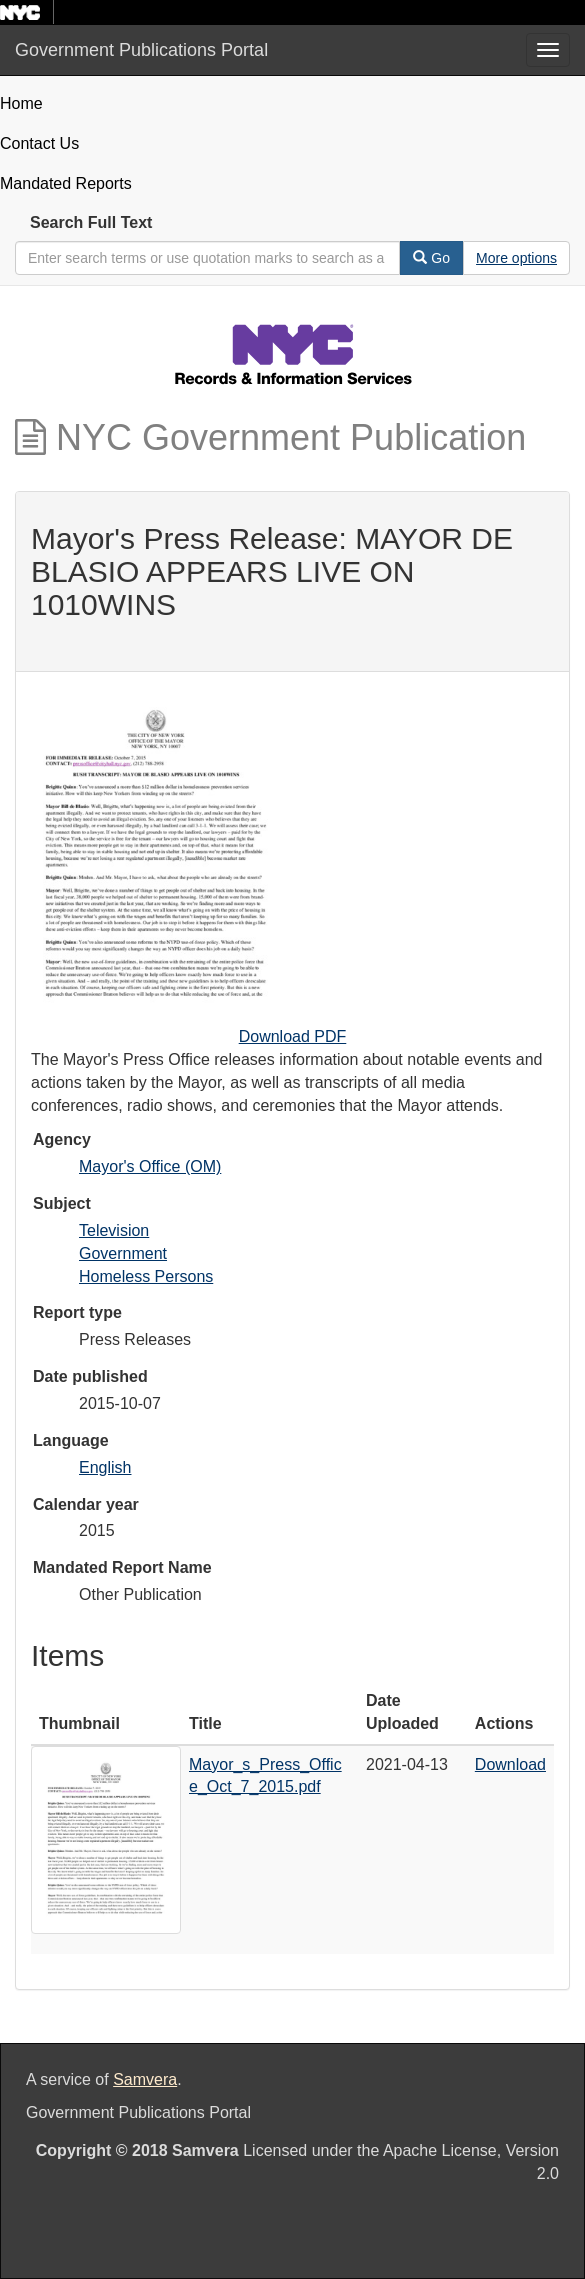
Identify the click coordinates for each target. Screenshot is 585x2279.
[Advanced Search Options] (516, 258)
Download (510, 1764)
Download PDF (293, 1036)
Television (114, 1230)
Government (123, 1253)
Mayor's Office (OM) (150, 1166)
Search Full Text (91, 222)
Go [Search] (431, 258)
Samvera (145, 2079)
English (105, 1467)
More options (516, 258)
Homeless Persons (146, 1276)
